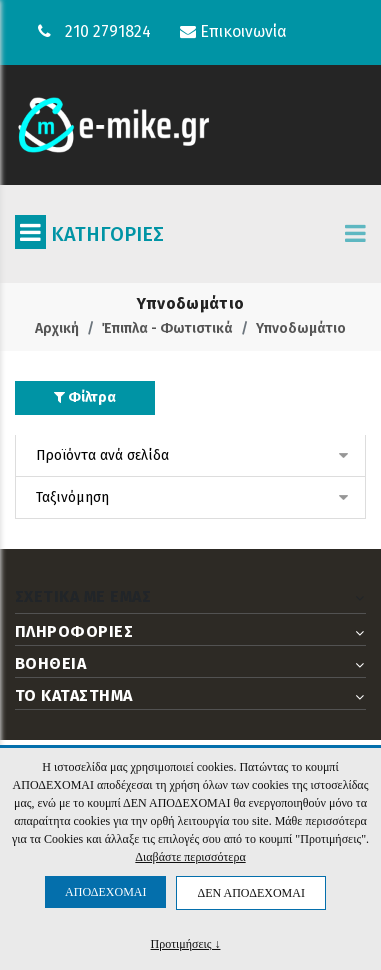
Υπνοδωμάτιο (301, 328)
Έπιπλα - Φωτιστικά (167, 328)
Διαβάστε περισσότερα (190, 857)
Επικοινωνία (233, 31)
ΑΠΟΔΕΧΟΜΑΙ (105, 892)
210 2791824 (108, 31)
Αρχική (57, 328)
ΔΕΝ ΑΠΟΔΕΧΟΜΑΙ (250, 893)
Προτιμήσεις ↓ (186, 943)
